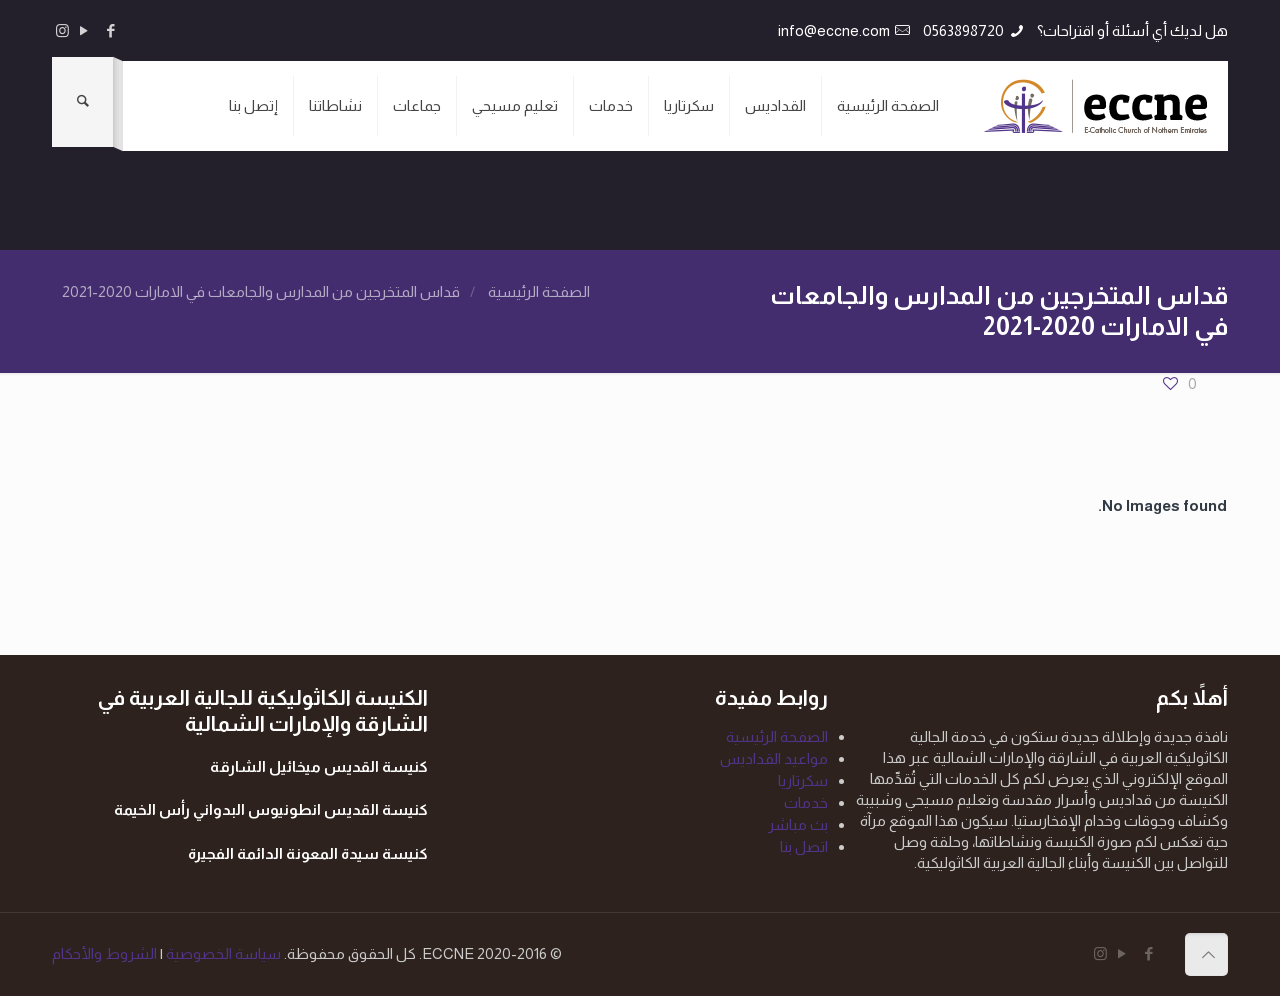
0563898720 (963, 30)
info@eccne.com (834, 30)
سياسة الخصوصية (222, 953)
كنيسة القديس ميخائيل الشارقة (319, 766)
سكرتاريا (803, 780)
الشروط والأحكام (104, 953)
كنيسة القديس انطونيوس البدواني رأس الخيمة (271, 809)
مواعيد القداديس (774, 758)
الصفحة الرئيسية (539, 291)
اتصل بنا (804, 846)
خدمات (806, 802)
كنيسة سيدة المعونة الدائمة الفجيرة (308, 853)
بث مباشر (798, 824)
